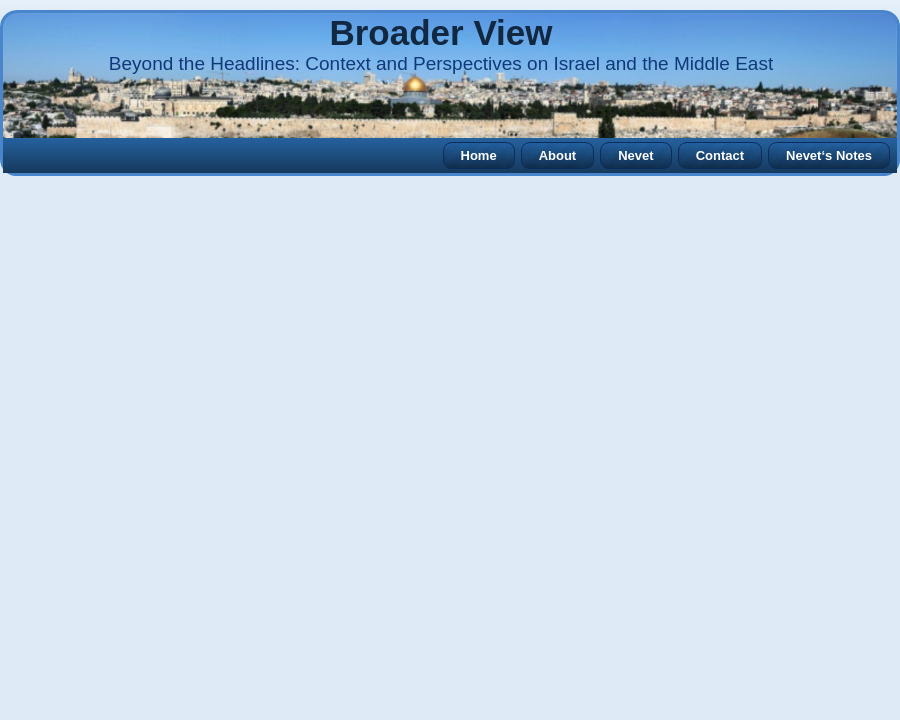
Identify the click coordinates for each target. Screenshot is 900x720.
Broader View (440, 32)
